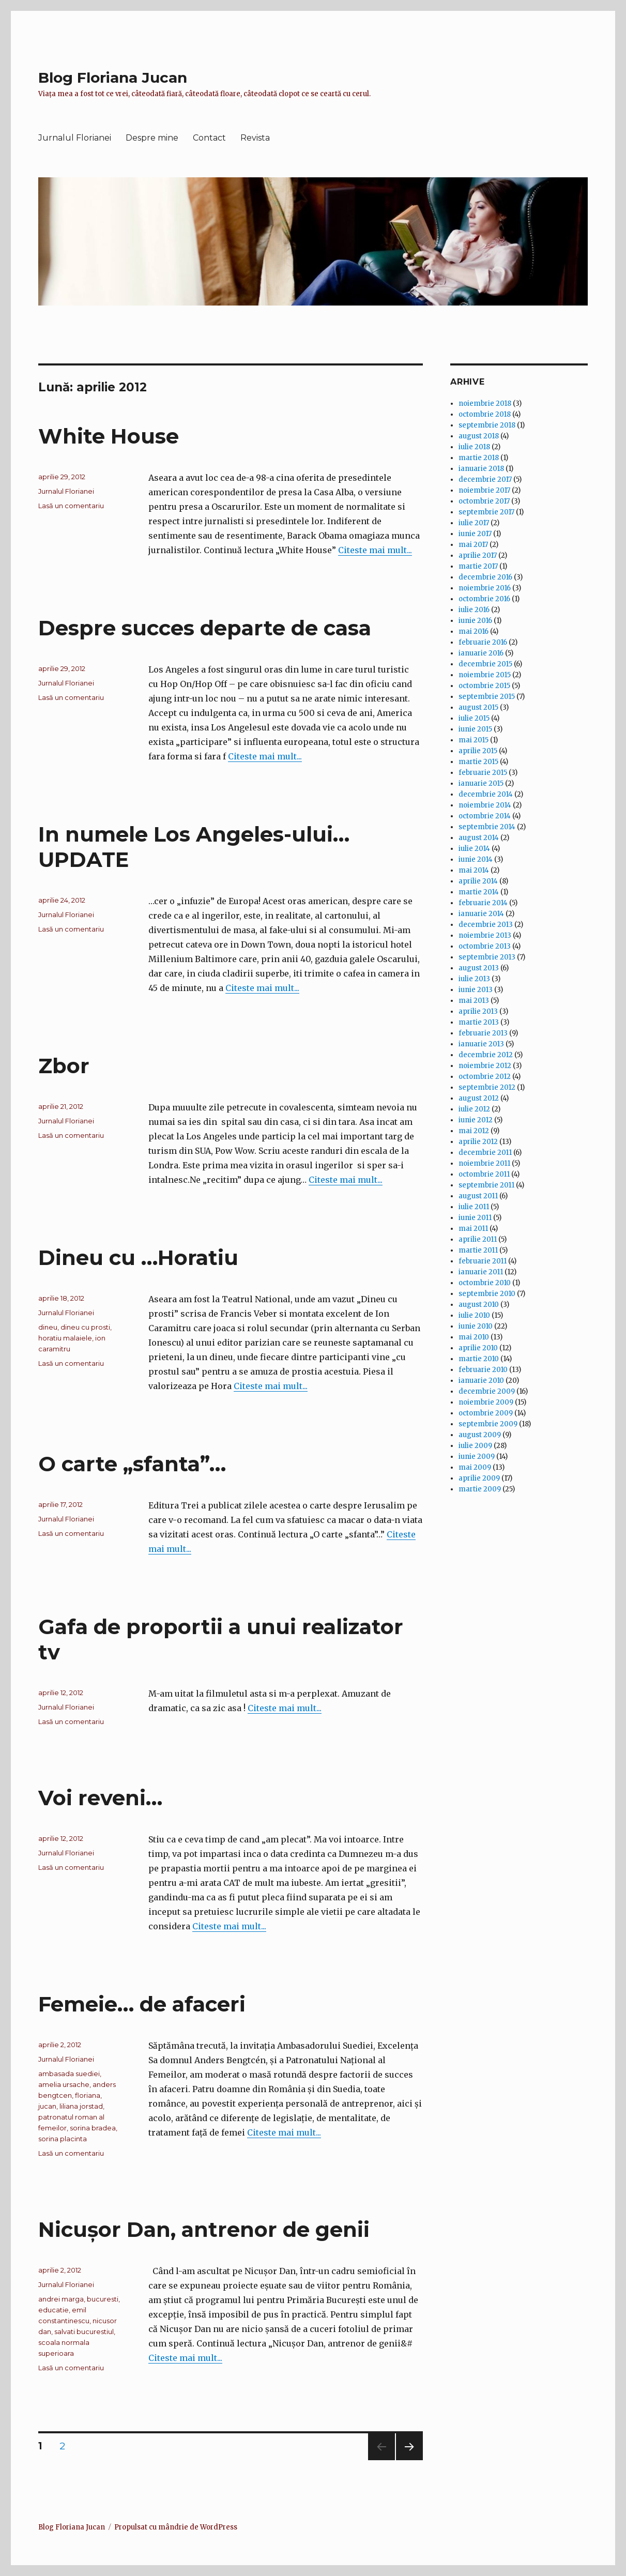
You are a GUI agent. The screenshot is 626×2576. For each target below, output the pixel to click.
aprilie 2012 (478, 1141)
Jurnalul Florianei (74, 138)
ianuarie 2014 (481, 913)
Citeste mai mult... (375, 550)
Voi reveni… (100, 1797)
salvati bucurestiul (84, 2331)
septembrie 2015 (487, 696)
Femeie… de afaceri (142, 2004)
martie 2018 (479, 457)
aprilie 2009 (479, 1478)
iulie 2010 (474, 1315)
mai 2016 (473, 631)
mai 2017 (473, 544)
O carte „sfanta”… (132, 1463)
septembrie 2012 (487, 1087)
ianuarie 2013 (481, 1044)
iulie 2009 (475, 1445)
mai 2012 (474, 1130)
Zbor (63, 1065)
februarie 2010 (483, 1369)
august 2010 (479, 1304)
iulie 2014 (474, 848)
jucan (47, 2106)
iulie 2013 (474, 978)
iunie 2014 (476, 859)
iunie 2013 (476, 989)
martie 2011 (478, 1250)
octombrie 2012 (485, 1076)
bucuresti (102, 2299)
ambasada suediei (69, 2073)
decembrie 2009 (487, 1391)
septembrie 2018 (487, 425)
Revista (255, 138)
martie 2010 (479, 1358)
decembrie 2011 (485, 1152)
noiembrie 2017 (484, 490)
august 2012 (479, 1098)
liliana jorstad (81, 2106)
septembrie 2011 (486, 1185)
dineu (47, 1327)
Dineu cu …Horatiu (138, 1257)
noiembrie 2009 (486, 1402)
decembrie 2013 (486, 924)
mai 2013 (474, 1000)
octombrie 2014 (485, 816)
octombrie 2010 (485, 1282)
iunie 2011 (475, 1217)
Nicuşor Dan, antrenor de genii (204, 2229)
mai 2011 (473, 1228)
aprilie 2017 (478, 555)
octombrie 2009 (486, 1413)
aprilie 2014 (478, 881)
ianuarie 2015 (481, 783)
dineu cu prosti (85, 1327)
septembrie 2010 (487, 1293)
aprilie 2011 (478, 1239)
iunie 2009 (477, 1456)
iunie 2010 (476, 1326)
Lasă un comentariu (71, 505)
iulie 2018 (474, 447)
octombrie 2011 (484, 1174)
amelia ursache (63, 2084)
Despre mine (152, 138)
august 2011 (478, 1196)
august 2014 (479, 837)
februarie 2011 (483, 1261)
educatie (53, 2310)
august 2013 (479, 968)
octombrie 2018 (485, 414)
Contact (209, 138)
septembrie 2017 (486, 512)
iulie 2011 (474, 1206)
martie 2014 (479, 892)
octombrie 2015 (484, 685)
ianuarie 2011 (481, 1272)
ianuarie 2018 (481, 468)
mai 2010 (474, 1337)
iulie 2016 (474, 609)
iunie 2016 (475, 620)
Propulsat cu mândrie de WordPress (175, 2527)
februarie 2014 (483, 902)
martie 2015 (478, 761)
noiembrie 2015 (485, 674)
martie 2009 (480, 1489)
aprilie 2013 (478, 1011)
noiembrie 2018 (485, 403)
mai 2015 (473, 740)
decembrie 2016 (485, 577)
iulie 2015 (474, 718)
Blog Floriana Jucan (112, 77)
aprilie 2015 (478, 750)
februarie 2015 (483, 772)
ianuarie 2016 (481, 653)
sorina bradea (93, 2128)
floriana (87, 2095)
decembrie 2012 (486, 1054)
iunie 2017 (475, 533)
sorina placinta (62, 2139)
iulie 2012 (474, 1109)
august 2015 (478, 707)
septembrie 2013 (487, 957)
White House (108, 436)
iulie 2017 (474, 523)
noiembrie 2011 (484, 1163)
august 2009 (480, 1434)
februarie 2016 (483, 642)
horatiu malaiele (65, 1338)
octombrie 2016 (484, 599)
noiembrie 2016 (485, 588)
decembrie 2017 (485, 479)
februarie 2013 (483, 1033)
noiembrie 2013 (485, 935)
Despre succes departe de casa (204, 628)
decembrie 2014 (486, 794)
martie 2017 (478, 566)
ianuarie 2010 (481, 1380)
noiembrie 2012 (485, 1065)
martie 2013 (479, 1022)
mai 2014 (474, 870)
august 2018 (479, 436)
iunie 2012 (476, 1120)
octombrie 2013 (485, 946)
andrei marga (61, 2299)
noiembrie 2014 (485, 805)
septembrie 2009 (488, 1424)
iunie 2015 (475, 729)
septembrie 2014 (487, 826)
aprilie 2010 (478, 1348)
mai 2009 (475, 1467)
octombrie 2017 (484, 501)
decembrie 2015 (485, 664)
